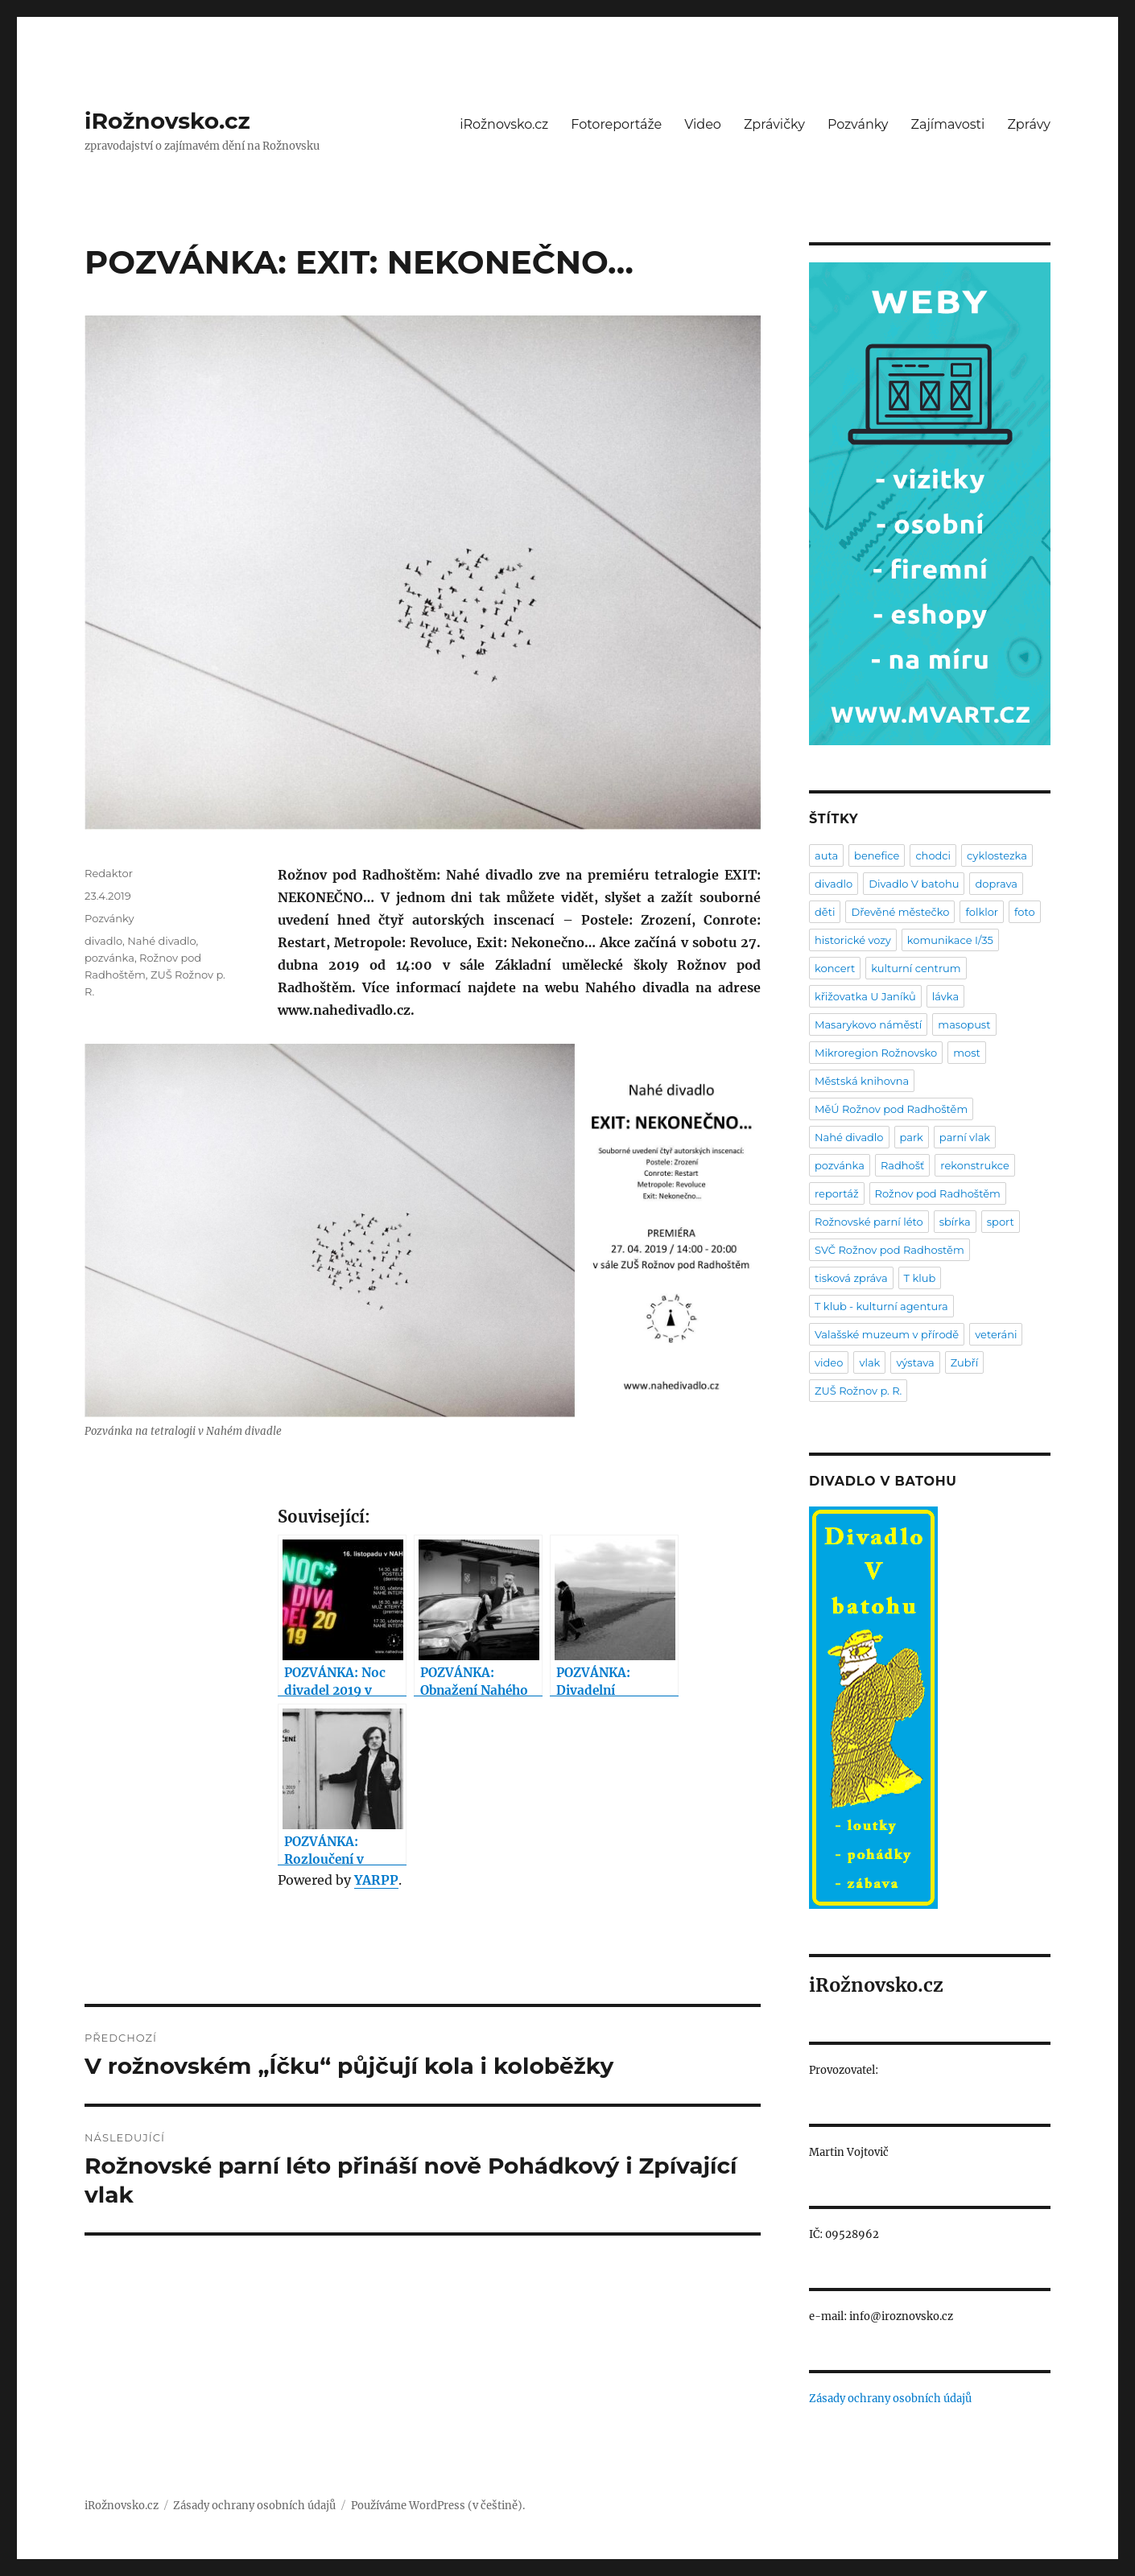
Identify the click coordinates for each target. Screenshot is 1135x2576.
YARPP (376, 1880)
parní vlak (964, 1137)
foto (1024, 911)
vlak (869, 1362)
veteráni (996, 1334)
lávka (945, 996)
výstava (915, 1362)
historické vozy (853, 940)
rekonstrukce (974, 1165)
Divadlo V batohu (914, 883)
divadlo (103, 940)
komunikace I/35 (950, 940)
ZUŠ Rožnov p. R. (858, 1390)
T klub (920, 1278)
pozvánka (109, 957)
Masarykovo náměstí (868, 1024)
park (911, 1137)
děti (825, 911)
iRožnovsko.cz (167, 120)
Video (702, 124)
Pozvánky (858, 124)
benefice (876, 855)
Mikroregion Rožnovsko (876, 1052)
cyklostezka (997, 855)
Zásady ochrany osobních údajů (890, 2398)
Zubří (965, 1362)
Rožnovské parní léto (869, 1221)
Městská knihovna (862, 1080)
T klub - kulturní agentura (881, 1306)
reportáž (837, 1193)
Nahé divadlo (161, 940)
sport (1000, 1221)
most (966, 1052)
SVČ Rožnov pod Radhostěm (889, 1249)
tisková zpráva (851, 1278)
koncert (835, 968)
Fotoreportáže (616, 124)
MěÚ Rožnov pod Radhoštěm (891, 1109)
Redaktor (109, 873)
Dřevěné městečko (900, 911)
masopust (964, 1024)
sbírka (955, 1221)
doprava (996, 883)
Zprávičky (774, 124)
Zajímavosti (948, 124)
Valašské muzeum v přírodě (887, 1334)
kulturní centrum (915, 968)
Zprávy (1028, 124)
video (829, 1362)
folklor (981, 911)
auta (826, 855)
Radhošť (902, 1165)
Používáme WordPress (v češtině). (438, 2505)
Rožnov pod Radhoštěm (938, 1193)
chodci (933, 855)
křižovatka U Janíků (865, 996)
